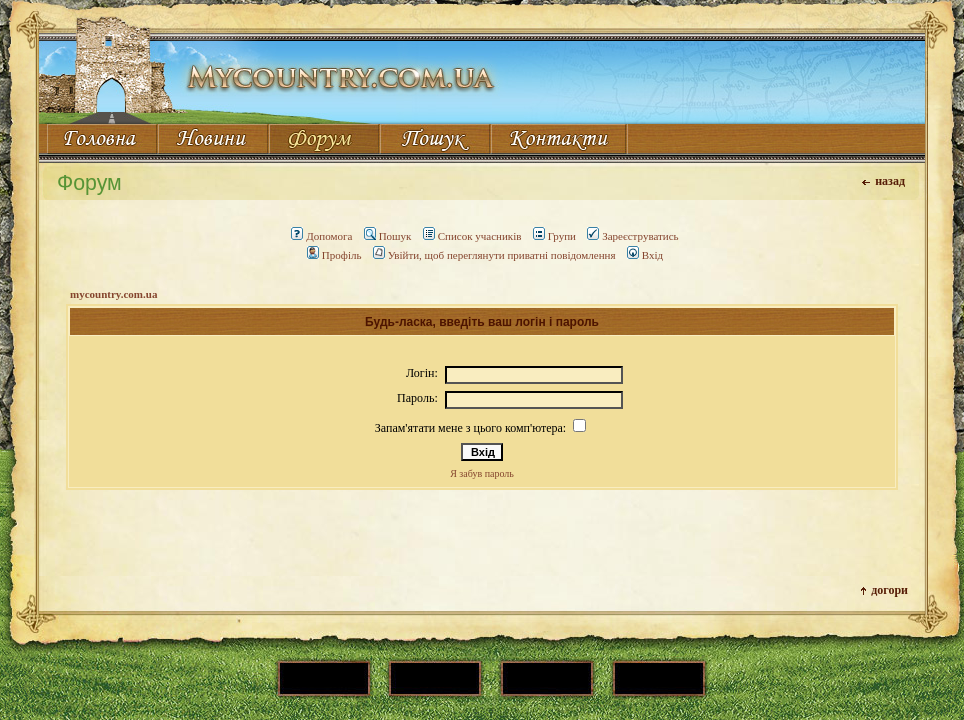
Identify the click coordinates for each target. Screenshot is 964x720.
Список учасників (472, 236)
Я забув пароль (482, 473)
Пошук (388, 236)
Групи (554, 236)
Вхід (645, 255)
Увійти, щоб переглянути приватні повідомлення (494, 255)
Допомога (321, 236)
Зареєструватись (632, 236)
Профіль (334, 255)
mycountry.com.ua (113, 294)
